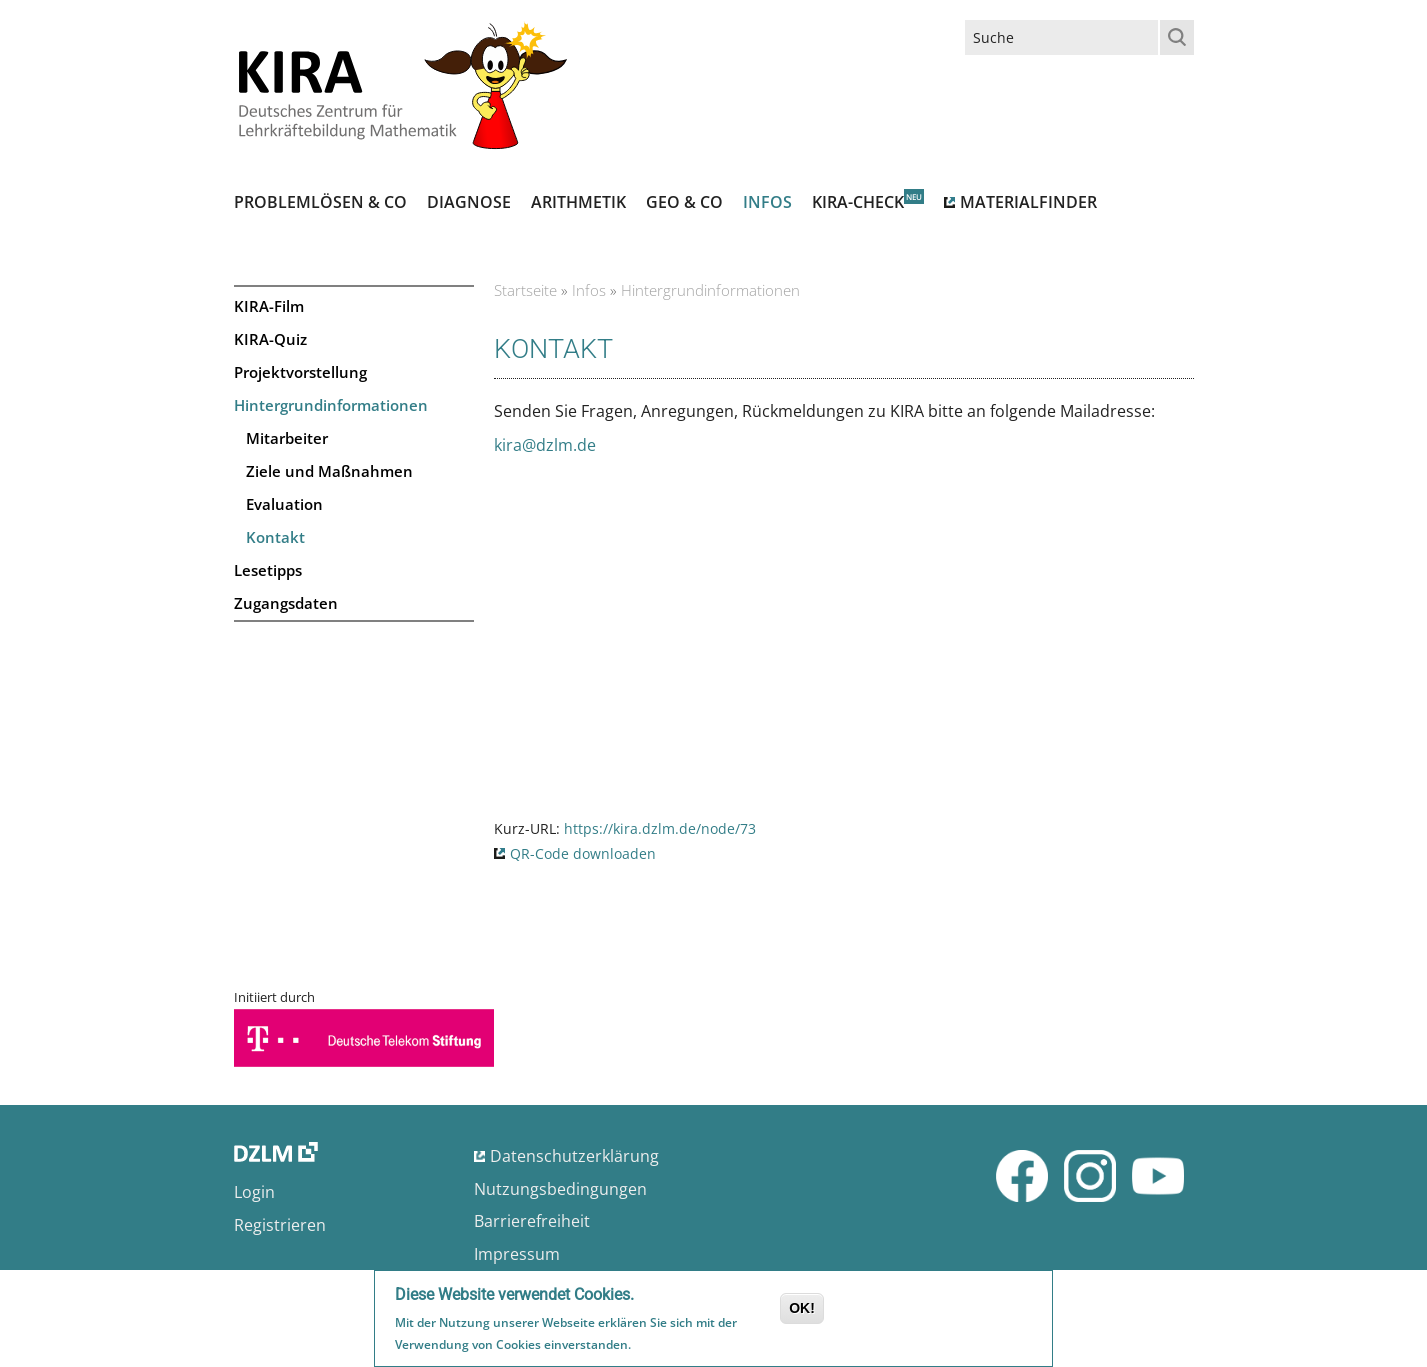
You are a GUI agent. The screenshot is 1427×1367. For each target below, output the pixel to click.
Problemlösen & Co (320, 202)
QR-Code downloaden (583, 853)
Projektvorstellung (300, 372)
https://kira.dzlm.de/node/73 (660, 828)
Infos (767, 202)
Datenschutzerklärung (574, 1156)
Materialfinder (1028, 202)
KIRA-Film (269, 306)
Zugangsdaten (286, 603)
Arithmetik (578, 202)
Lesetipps (268, 570)
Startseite (525, 290)
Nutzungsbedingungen (560, 1189)
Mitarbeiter (287, 438)
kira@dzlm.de (545, 445)
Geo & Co (684, 202)
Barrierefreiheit (532, 1221)
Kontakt (275, 537)
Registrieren (280, 1225)
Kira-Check (858, 202)
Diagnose (469, 202)
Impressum (517, 1254)
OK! (802, 1311)
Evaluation (284, 504)
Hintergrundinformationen (331, 405)
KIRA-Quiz (270, 339)
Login (254, 1192)
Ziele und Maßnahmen (329, 471)
